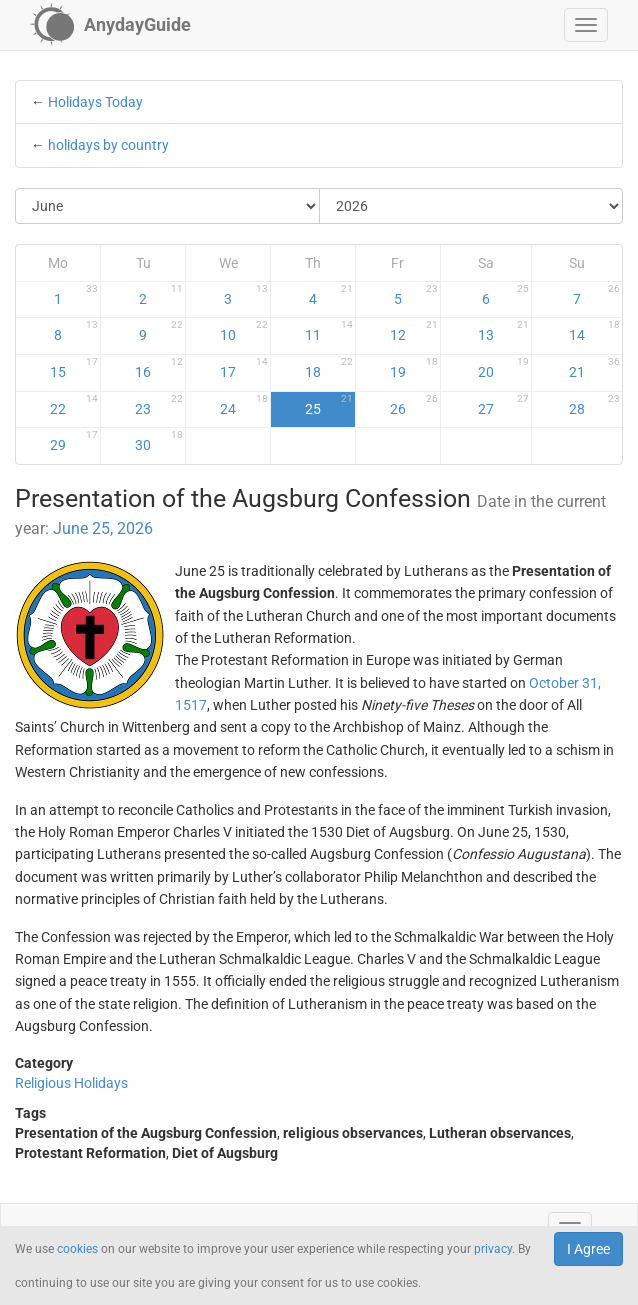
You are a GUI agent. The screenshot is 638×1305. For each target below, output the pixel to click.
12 (414, 331)
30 (159, 441)
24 (244, 405)
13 (503, 331)
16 (159, 368)
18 (329, 368)
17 (244, 368)
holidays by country (108, 145)
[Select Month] (168, 206)
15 (74, 368)
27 (503, 405)
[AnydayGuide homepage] (110, 25)
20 (503, 368)
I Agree (588, 1249)
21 (594, 368)
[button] (586, 25)
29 (74, 441)
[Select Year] (471, 206)
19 (414, 368)
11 (329, 331)
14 (594, 331)
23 (159, 405)
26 (414, 405)
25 (329, 405)
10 (244, 331)
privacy (493, 1249)
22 (74, 405)
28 (594, 405)
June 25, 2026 (103, 528)
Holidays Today (95, 102)
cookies (77, 1249)
